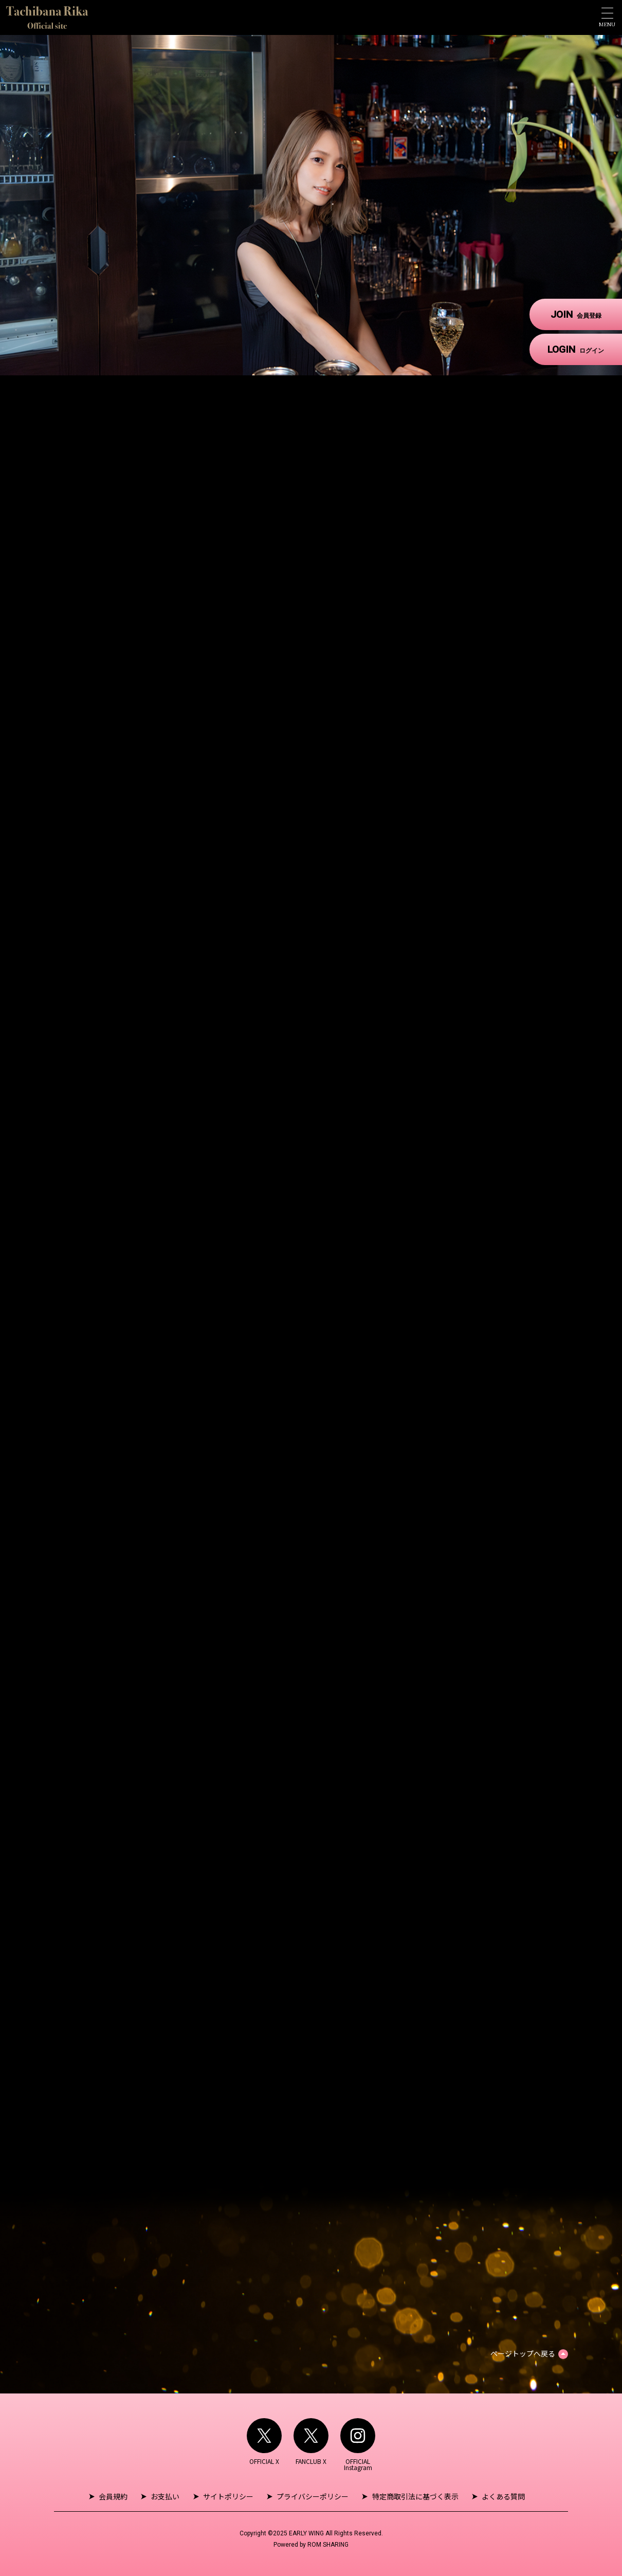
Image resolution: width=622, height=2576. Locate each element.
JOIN (576, 314)
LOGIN (575, 349)
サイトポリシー (228, 2496)
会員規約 (113, 2496)
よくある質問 (502, 2496)
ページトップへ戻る (522, 2353)
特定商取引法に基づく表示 (415, 2496)
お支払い (165, 2496)
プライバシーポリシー (313, 2496)
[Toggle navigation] (607, 17)
